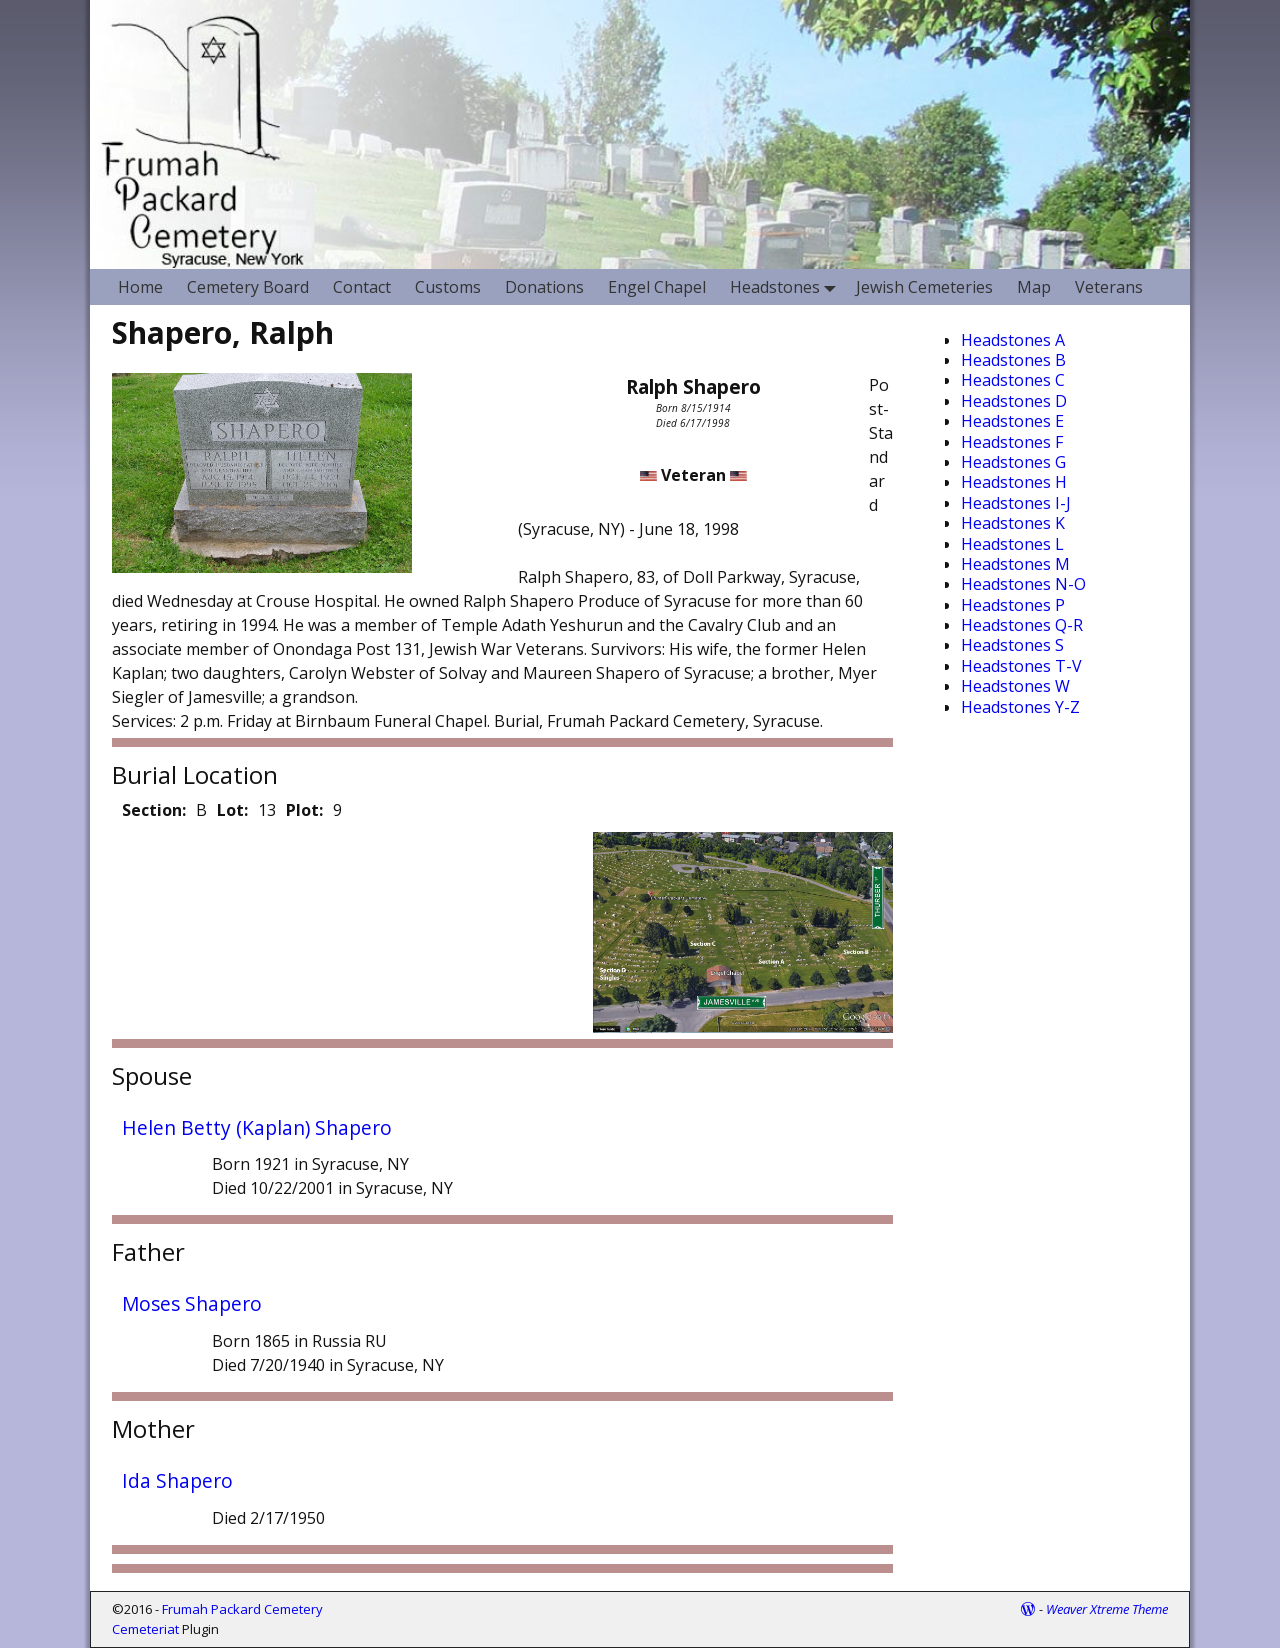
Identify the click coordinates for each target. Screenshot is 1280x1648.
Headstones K (1013, 523)
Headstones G (1013, 462)
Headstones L (1012, 544)
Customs (448, 287)
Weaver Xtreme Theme (1107, 1609)
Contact (362, 287)
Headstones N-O (1023, 584)
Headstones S (1012, 645)
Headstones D (1014, 401)
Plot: (304, 810)
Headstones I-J (1016, 503)
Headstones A (1013, 340)
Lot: (232, 810)
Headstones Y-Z (1020, 707)
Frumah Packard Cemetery (242, 1609)
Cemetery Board (248, 287)
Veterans (1109, 287)
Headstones (787, 286)
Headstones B (1013, 360)
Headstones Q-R (1022, 625)
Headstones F (1012, 442)
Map (1034, 287)
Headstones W (1015, 686)
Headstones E (1012, 421)
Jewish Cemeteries (924, 287)
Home (140, 287)
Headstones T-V (1021, 666)
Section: (154, 810)
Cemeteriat (145, 1629)
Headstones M (1015, 564)
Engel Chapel (657, 287)
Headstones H (1014, 482)
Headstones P (1013, 605)
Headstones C (1013, 380)
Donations (544, 287)
